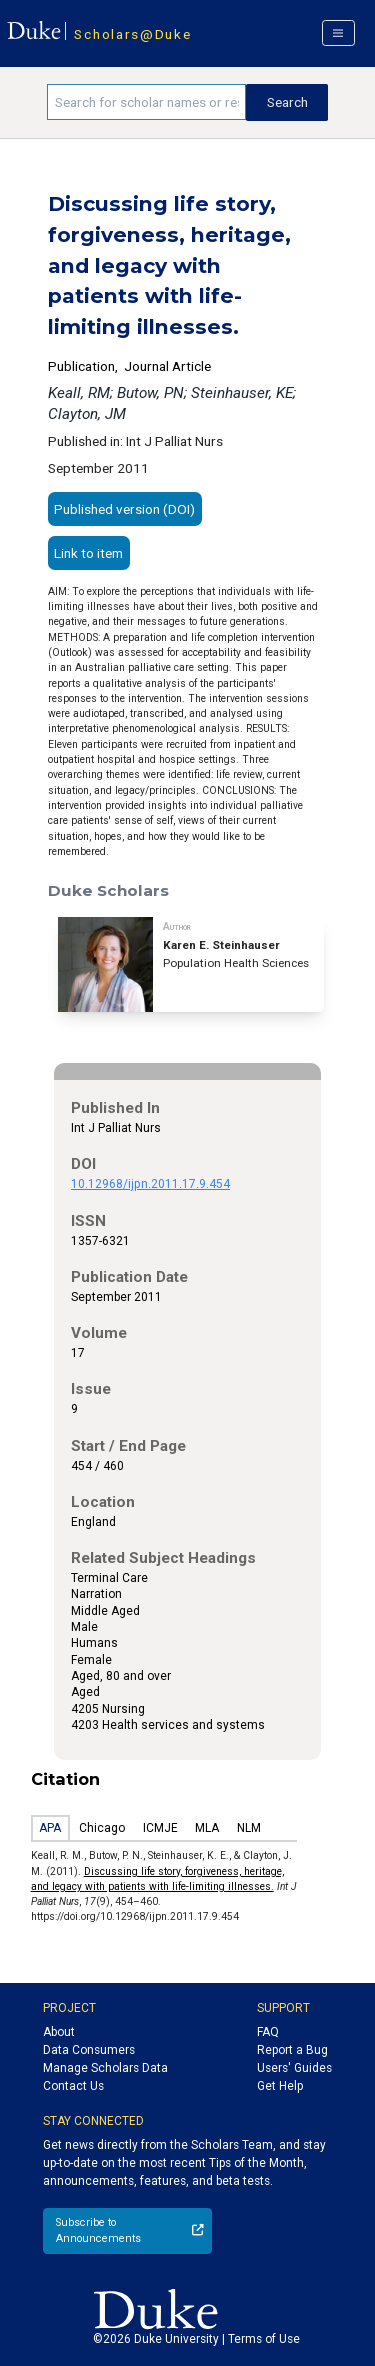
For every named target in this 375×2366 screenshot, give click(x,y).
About (59, 2032)
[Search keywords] (146, 102)
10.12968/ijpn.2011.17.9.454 (150, 1184)
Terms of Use (264, 2339)
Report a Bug (292, 2050)
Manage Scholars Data (105, 2068)
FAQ (268, 2032)
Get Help (280, 2086)
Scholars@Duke (132, 34)
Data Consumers (89, 2050)
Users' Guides (294, 2068)
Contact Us (73, 2086)
